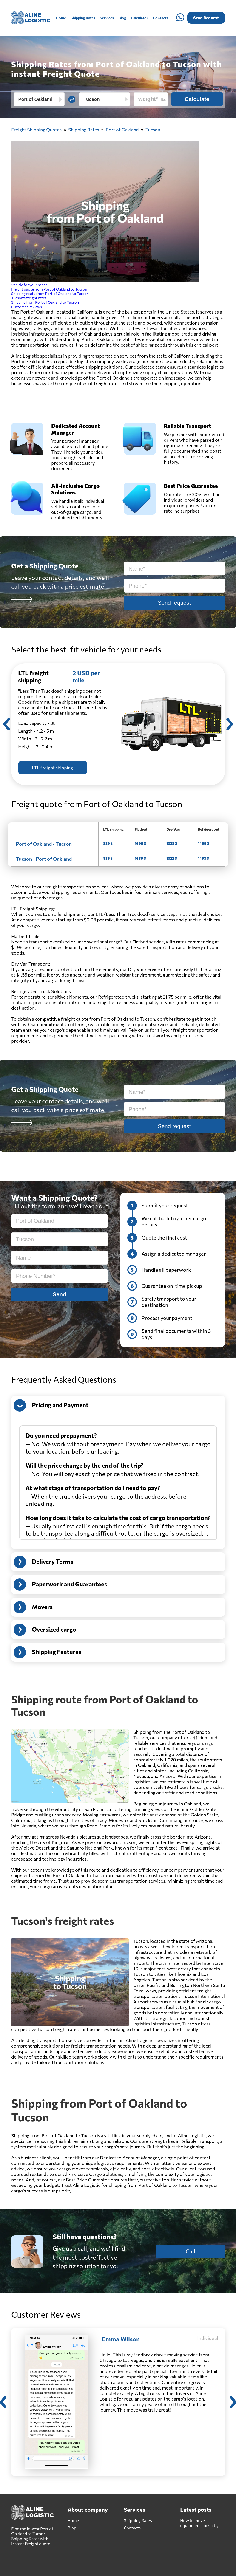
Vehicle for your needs (29, 284)
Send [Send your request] (59, 1294)
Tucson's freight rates (28, 298)
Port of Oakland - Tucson (44, 844)
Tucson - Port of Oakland (44, 858)
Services (107, 18)
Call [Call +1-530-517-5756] (190, 2251)
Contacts (160, 18)
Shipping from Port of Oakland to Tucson (45, 302)
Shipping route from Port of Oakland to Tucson (50, 293)
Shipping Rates (83, 18)
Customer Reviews (26, 307)
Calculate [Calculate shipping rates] (197, 99)
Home (61, 18)
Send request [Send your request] (174, 603)
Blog (122, 18)
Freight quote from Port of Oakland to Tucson (49, 289)
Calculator (139, 18)
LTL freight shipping (52, 767)
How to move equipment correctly (199, 2523)
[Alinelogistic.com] (30, 17)
